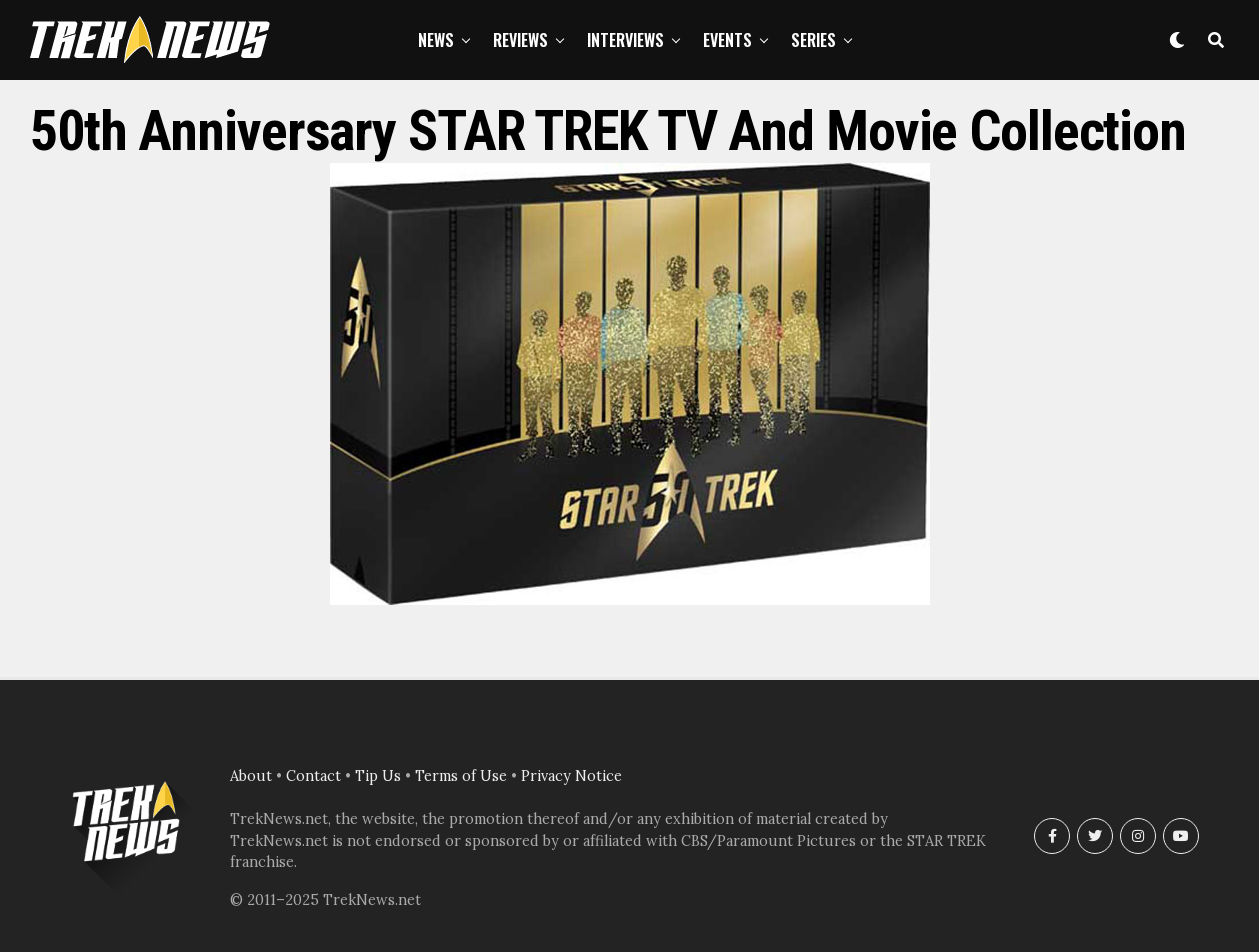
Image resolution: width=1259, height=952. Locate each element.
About (251, 776)
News (436, 40)
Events (727, 40)
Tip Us (378, 776)
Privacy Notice (571, 776)
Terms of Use (461, 776)
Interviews (625, 40)
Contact (313, 776)
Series (813, 40)
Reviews (520, 40)
